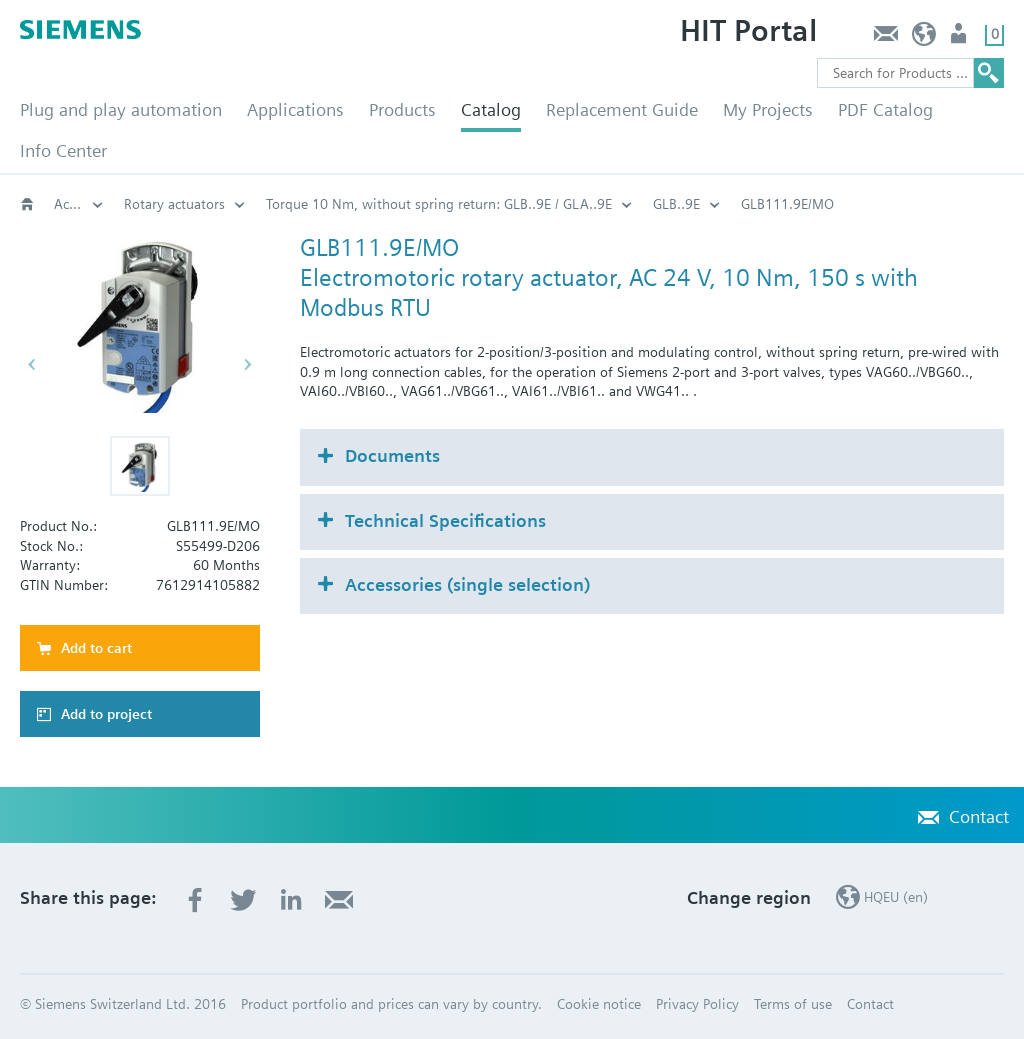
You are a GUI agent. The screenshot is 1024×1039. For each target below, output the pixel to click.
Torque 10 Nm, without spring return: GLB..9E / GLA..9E (439, 204)
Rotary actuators (174, 204)
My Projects (768, 109)
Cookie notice (599, 1004)
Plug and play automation (121, 109)
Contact (885, 38)
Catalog (491, 109)
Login (960, 38)
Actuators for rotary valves (79, 204)
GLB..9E (676, 204)
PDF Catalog (885, 109)
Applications (295, 109)
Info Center (63, 150)
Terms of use (793, 1004)
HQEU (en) (924, 38)
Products (402, 109)
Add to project (106, 714)
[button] (140, 466)
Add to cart (96, 648)
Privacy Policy (697, 1004)
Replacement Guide (622, 109)
